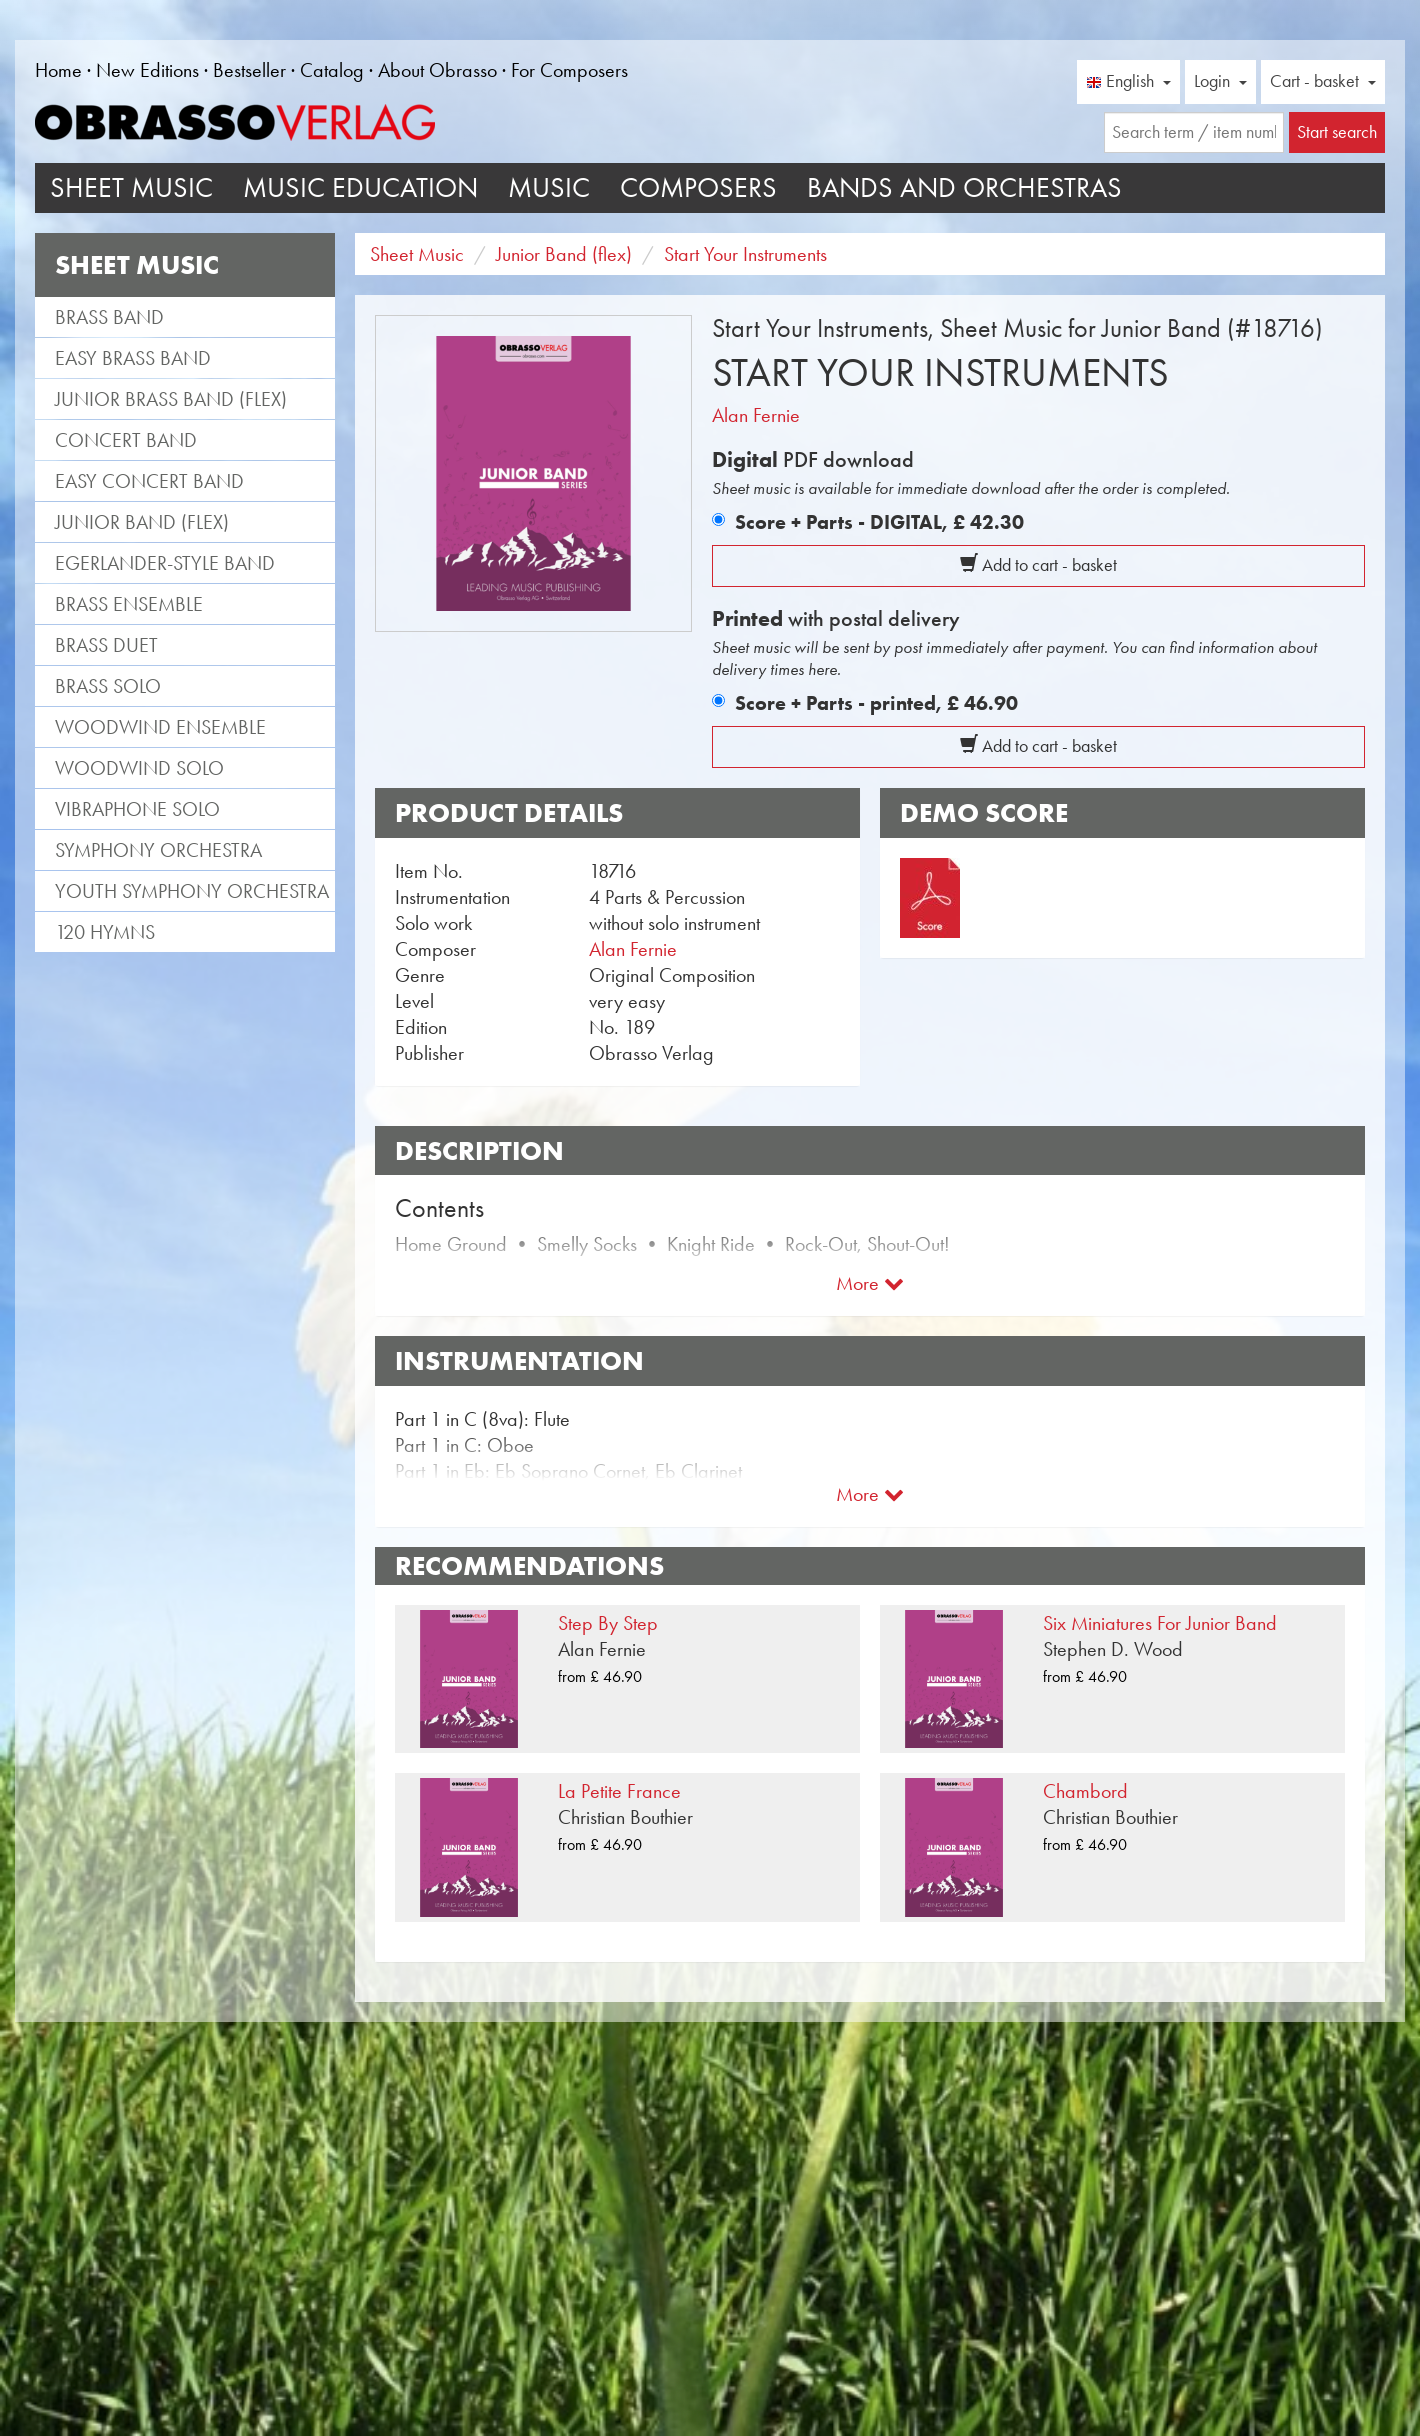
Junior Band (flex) (142, 522)
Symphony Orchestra (158, 850)
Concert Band (126, 440)
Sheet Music (131, 187)
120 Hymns (105, 932)
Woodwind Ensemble (160, 727)
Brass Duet (106, 645)
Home (58, 70)
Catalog (332, 70)
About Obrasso (437, 70)
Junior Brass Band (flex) (171, 399)
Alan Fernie (756, 415)
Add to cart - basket (1038, 565)
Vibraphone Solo (137, 809)
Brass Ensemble (129, 604)
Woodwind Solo (139, 768)
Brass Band (109, 317)
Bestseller (249, 70)
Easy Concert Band (149, 481)
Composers (698, 187)
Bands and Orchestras (964, 187)
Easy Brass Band (133, 358)
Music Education (360, 187)
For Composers (569, 70)
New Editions (147, 70)
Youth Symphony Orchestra (192, 891)
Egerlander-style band (165, 563)
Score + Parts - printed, (876, 703)
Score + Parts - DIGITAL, (879, 522)
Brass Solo (108, 686)
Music (549, 187)
